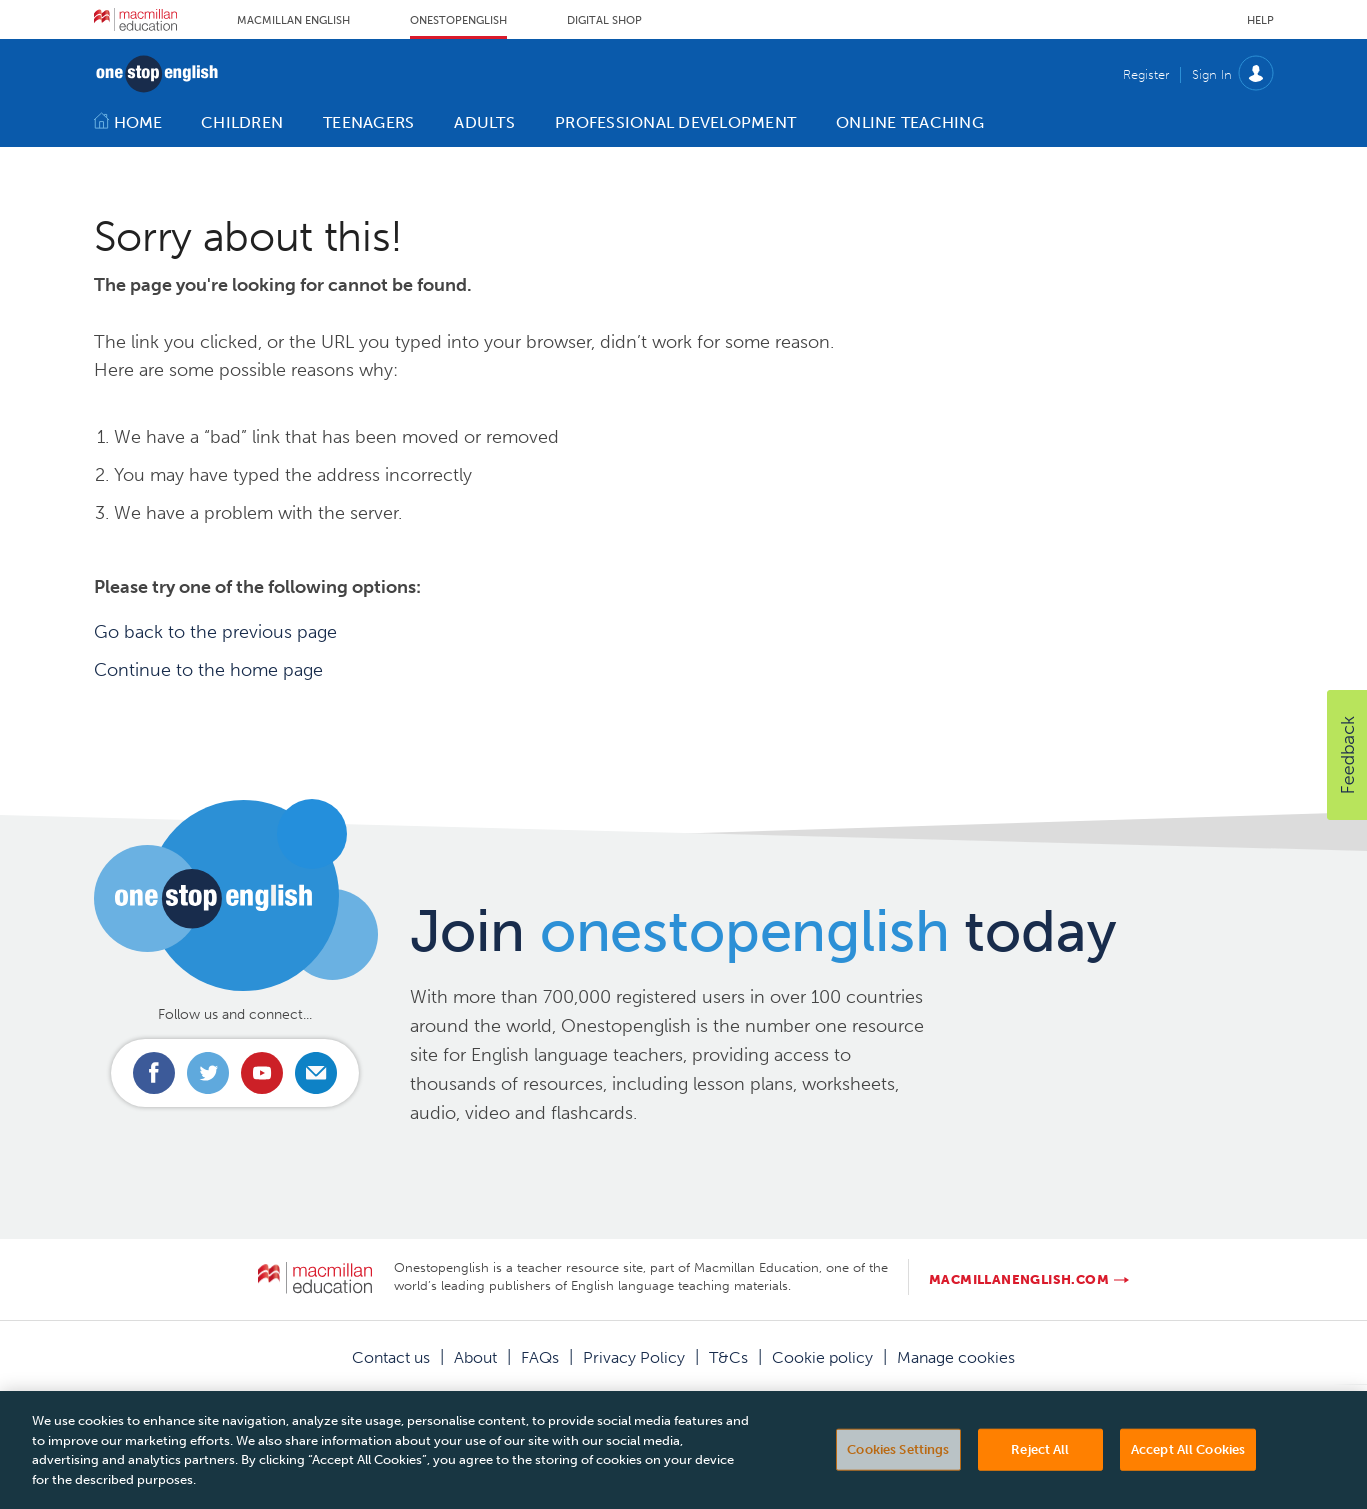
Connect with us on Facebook (154, 1073)
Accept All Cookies (1188, 1469)
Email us (316, 1073)
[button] (1347, 755)
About (475, 1357)
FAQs (540, 1357)
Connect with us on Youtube (262, 1073)
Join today (763, 931)
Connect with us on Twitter (208, 1073)
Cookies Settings (898, 1469)
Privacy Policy (634, 1357)
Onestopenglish (458, 20)
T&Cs (728, 1357)
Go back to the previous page (215, 632)
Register (1146, 74)
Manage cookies (956, 1357)
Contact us (391, 1357)
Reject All (1040, 1469)
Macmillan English (293, 20)
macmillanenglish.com (1019, 1279)
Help (1260, 20)
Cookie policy (822, 1357)
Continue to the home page (208, 670)
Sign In (1212, 74)
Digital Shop (604, 20)
